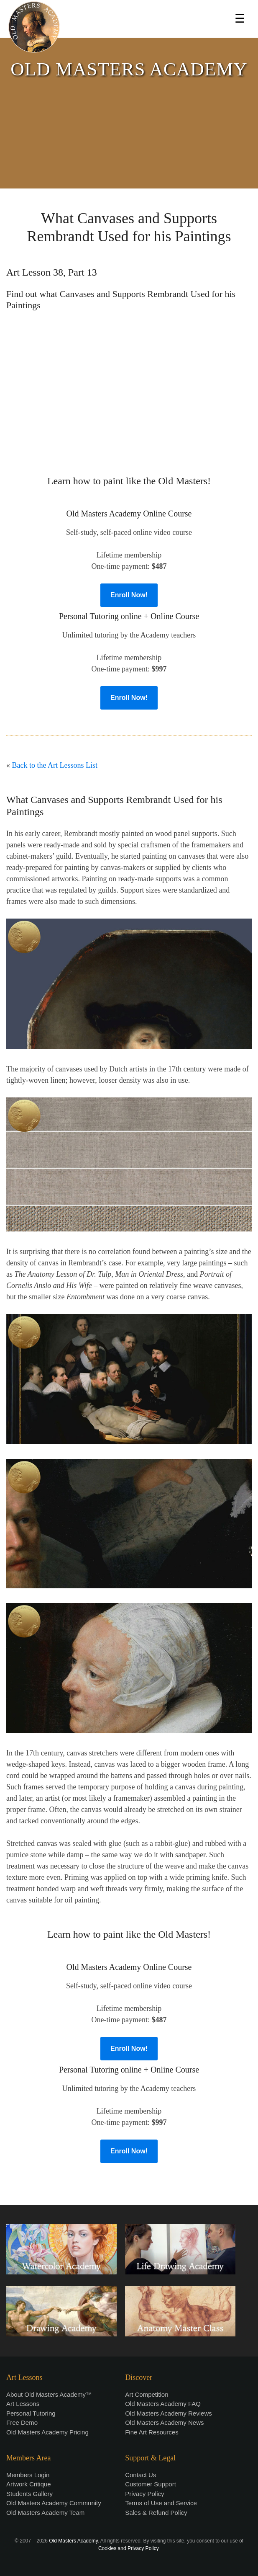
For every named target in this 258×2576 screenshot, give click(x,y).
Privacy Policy (144, 2493)
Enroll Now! (129, 595)
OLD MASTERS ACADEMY (129, 69)
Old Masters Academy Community (53, 2502)
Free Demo (22, 2422)
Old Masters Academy (73, 2541)
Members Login (27, 2474)
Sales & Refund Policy (156, 2512)
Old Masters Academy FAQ (163, 2403)
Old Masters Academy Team (45, 2512)
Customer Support (150, 2484)
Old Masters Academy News (164, 2422)
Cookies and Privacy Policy (128, 2548)
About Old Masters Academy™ (49, 2394)
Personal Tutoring (31, 2413)
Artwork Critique (28, 2484)
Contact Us (140, 2474)
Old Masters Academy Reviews (168, 2413)
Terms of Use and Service (161, 2502)
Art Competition (146, 2394)
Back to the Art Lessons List (54, 765)
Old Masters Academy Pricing (47, 2432)
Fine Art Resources (152, 2432)
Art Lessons (22, 2403)
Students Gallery (29, 2493)
